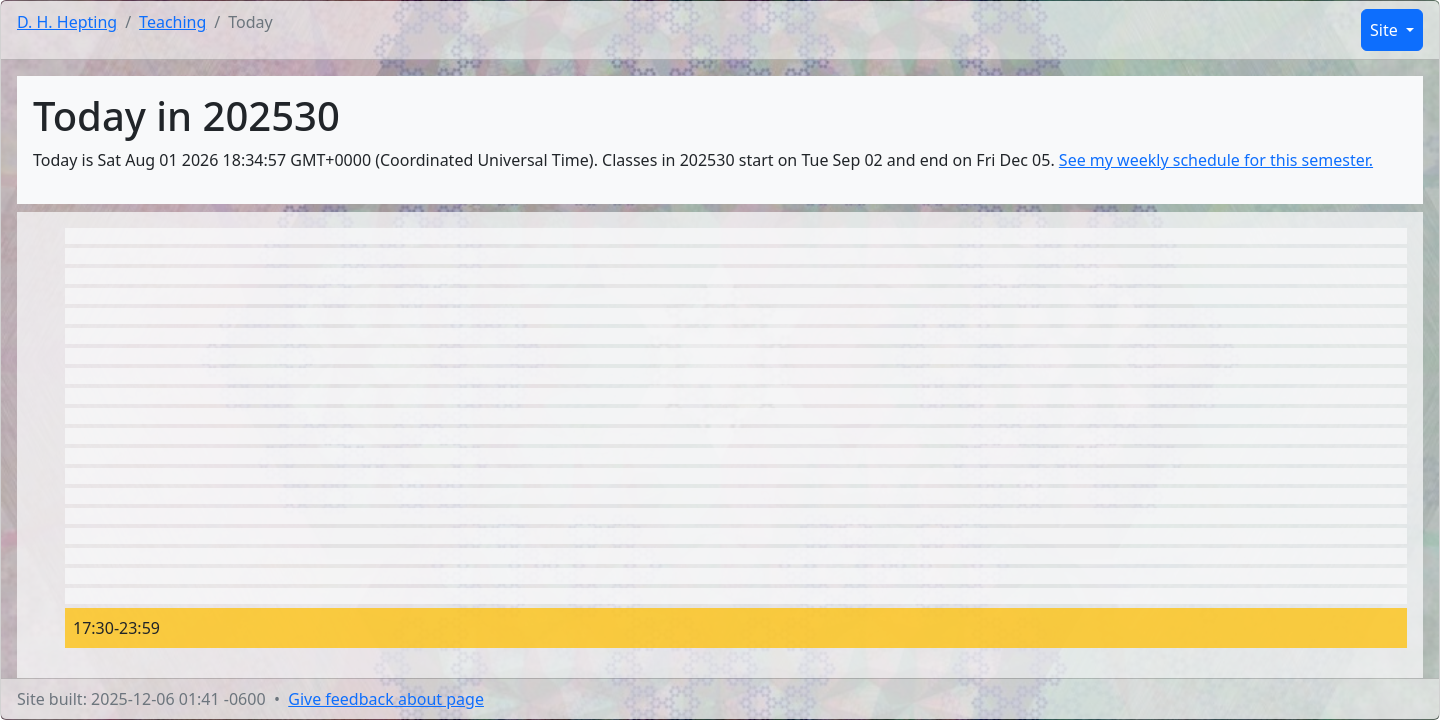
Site (1386, 30)
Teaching (172, 22)
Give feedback (386, 699)
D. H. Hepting (67, 22)
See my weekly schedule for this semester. (1216, 160)
